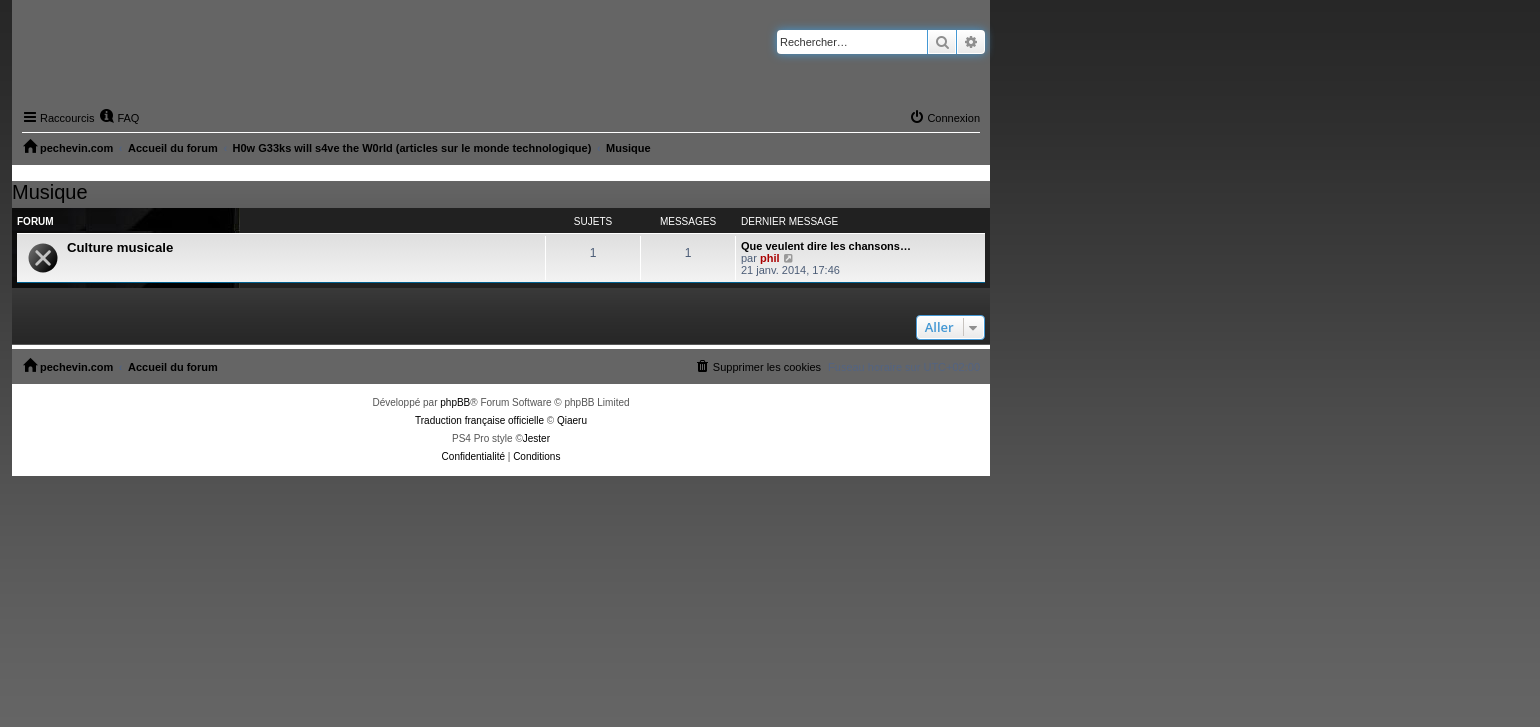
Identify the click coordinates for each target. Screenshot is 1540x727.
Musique (50, 192)
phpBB (455, 402)
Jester (536, 438)
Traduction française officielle (479, 420)
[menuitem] (119, 118)
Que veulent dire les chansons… (826, 246)
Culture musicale (120, 247)
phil (770, 258)
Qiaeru (572, 420)
